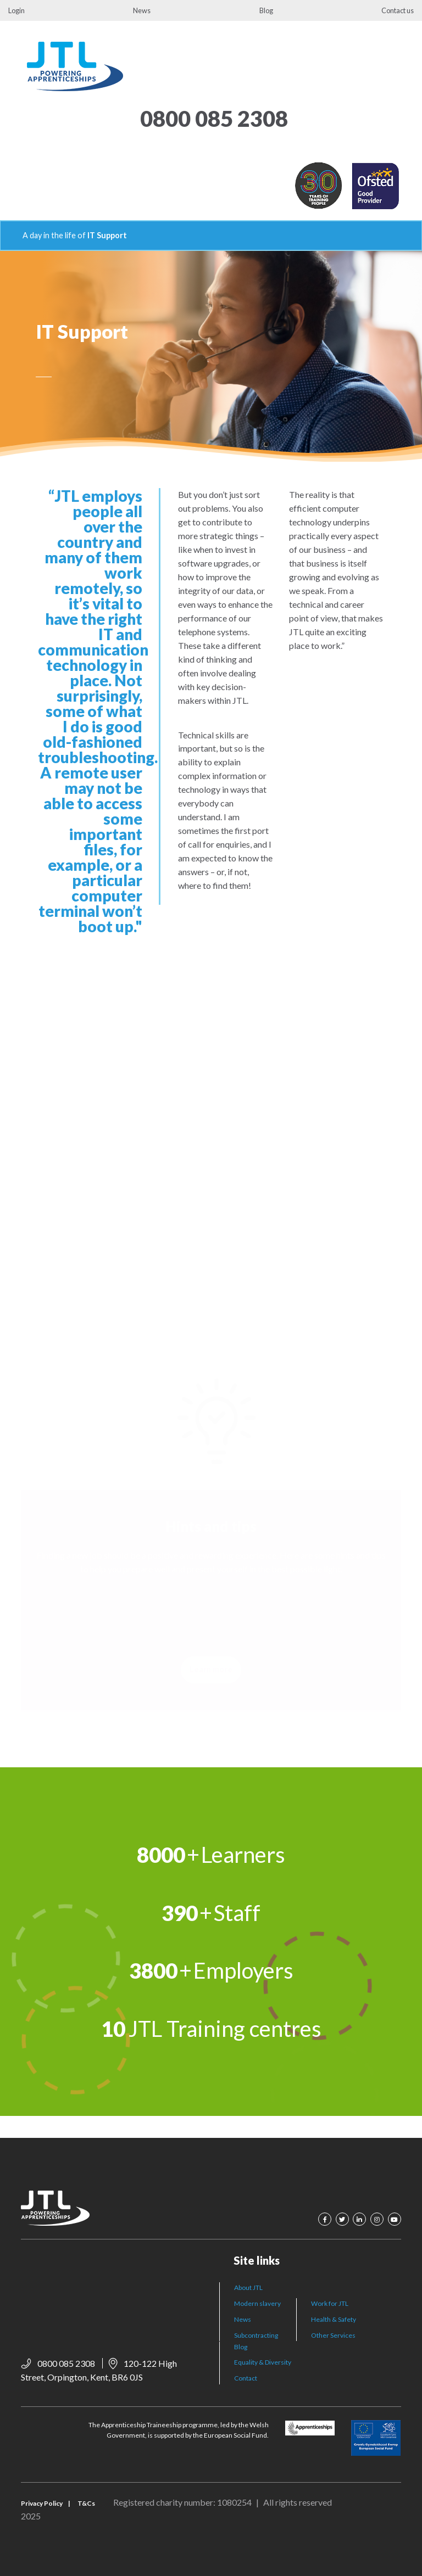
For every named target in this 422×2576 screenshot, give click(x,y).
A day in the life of (54, 235)
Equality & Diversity (262, 2362)
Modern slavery (257, 2303)
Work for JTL (329, 2303)
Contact (245, 2378)
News (142, 10)
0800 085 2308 (214, 118)
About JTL (248, 2287)
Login (16, 10)
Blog (266, 10)
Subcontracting (256, 2335)
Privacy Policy (42, 2503)
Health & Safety (333, 2319)
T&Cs (86, 2503)
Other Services (333, 2335)
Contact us (397, 10)
